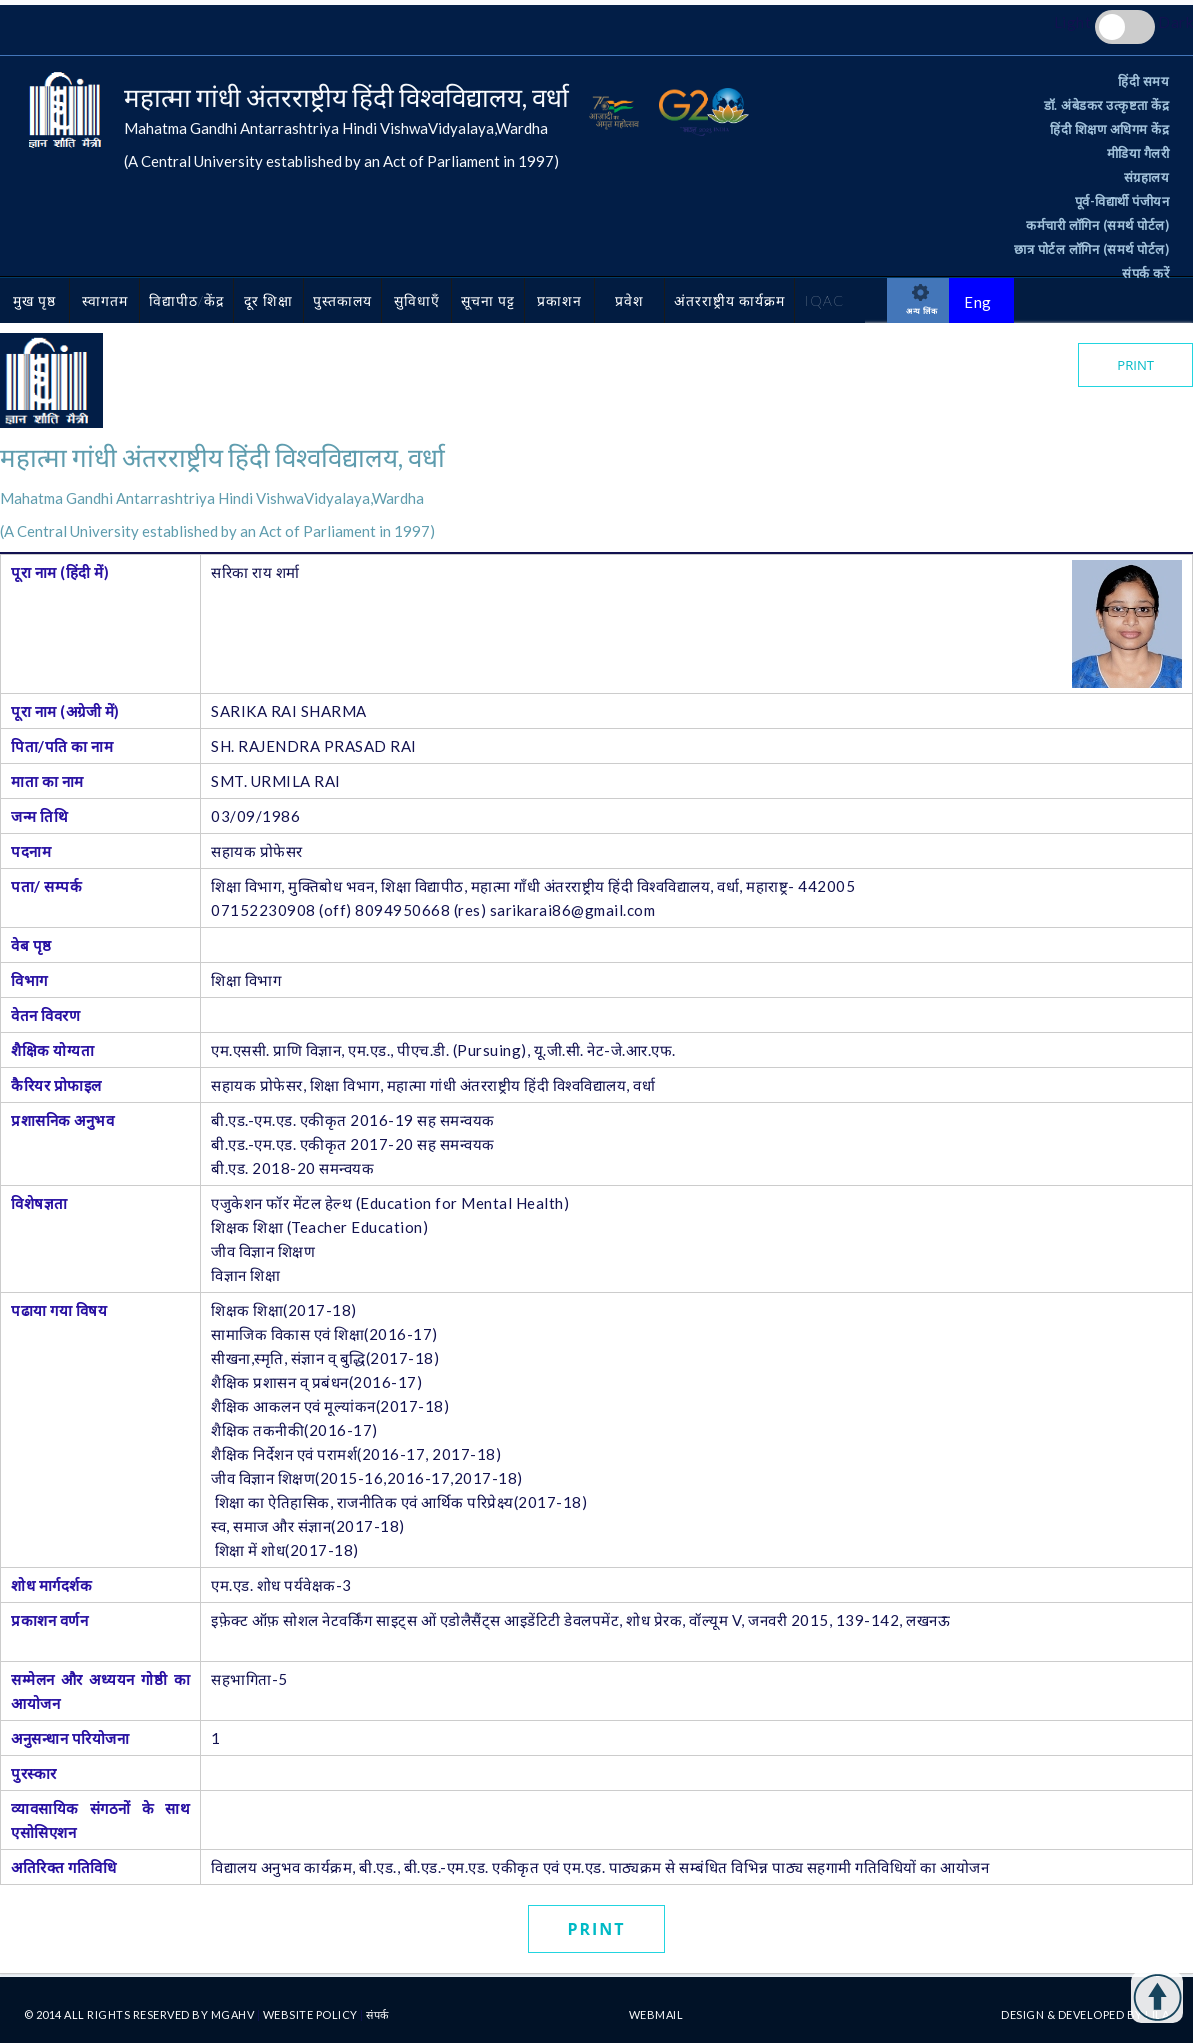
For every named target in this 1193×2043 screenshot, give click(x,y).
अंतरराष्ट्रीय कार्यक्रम (729, 300)
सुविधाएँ (417, 300)
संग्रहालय (1147, 177)
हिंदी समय (1143, 81)
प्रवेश (629, 300)
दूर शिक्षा (268, 300)
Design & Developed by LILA (1085, 2014)
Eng (978, 302)
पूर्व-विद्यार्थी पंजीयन (1122, 201)
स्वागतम (105, 300)
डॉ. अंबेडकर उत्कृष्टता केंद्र (1107, 105)
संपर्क (377, 2014)
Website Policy (312, 2014)
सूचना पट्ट (488, 300)
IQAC (824, 300)
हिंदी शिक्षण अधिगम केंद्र (1109, 129)
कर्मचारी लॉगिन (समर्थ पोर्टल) (1097, 225)
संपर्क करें (1145, 273)
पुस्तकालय (342, 300)
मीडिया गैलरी (1138, 153)
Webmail (656, 2014)
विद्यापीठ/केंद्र (186, 300)
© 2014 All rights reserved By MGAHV (140, 2014)
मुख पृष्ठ (34, 300)
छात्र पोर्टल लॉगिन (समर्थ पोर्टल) (1091, 249)
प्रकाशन (559, 300)
